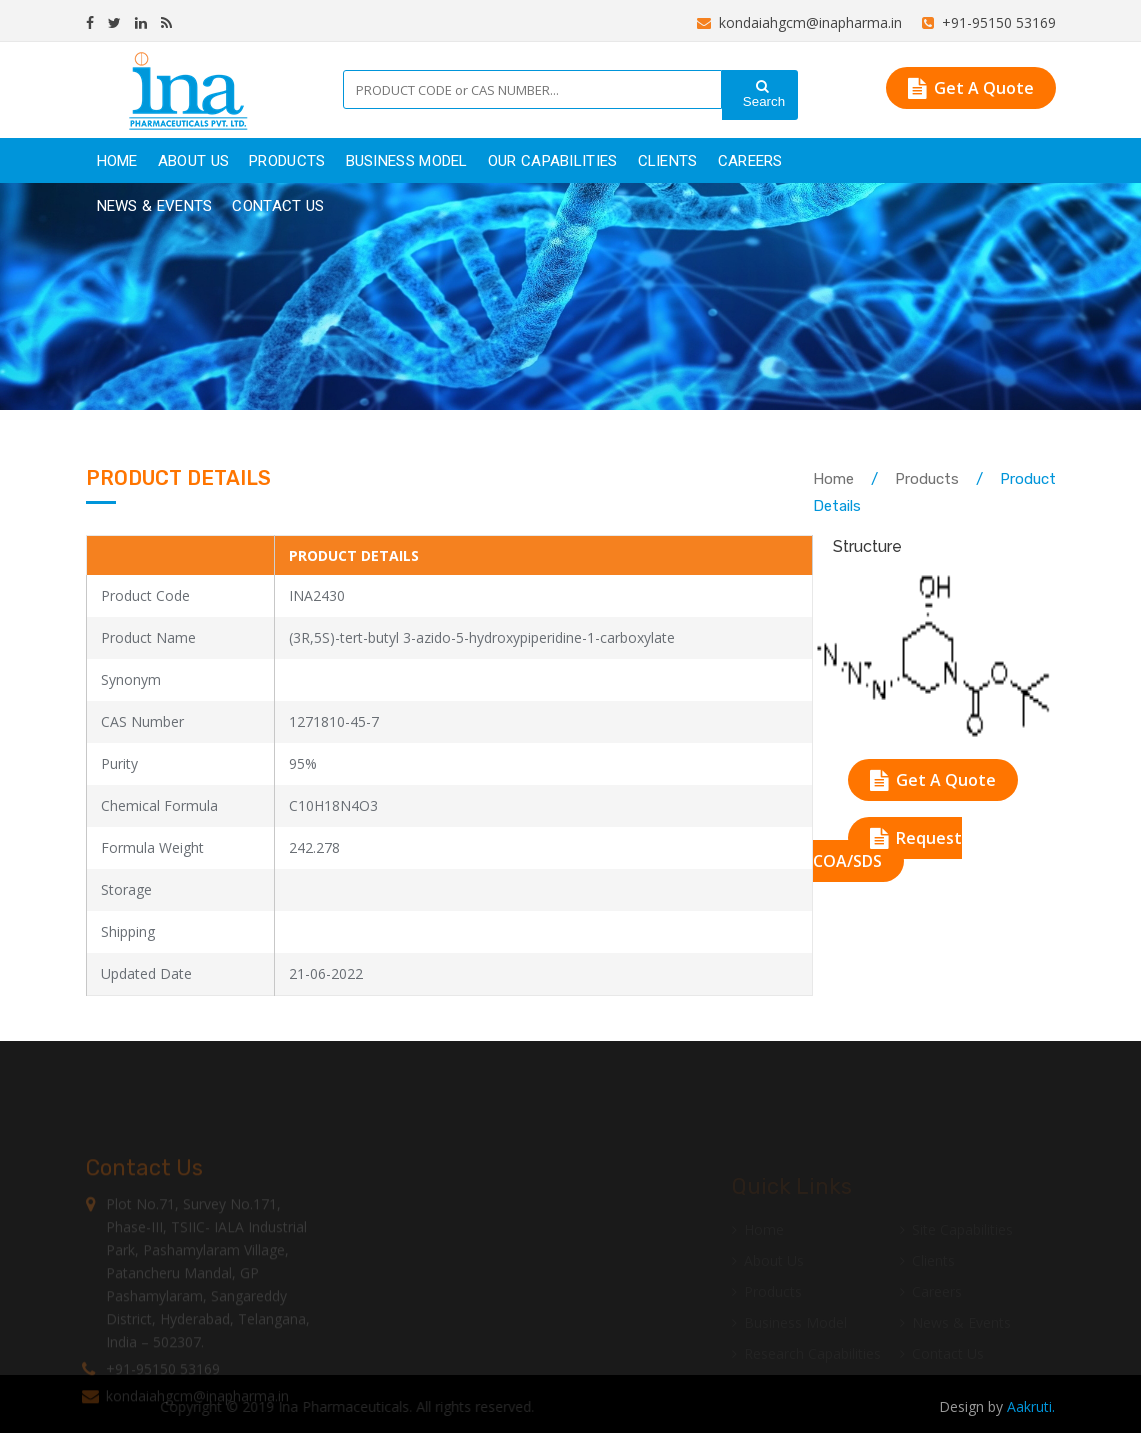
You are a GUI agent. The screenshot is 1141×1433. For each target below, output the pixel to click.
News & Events (155, 206)
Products (927, 479)
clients (668, 161)
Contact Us (278, 206)
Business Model (407, 161)
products (287, 161)
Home (117, 161)
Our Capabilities (553, 161)
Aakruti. (1031, 1406)
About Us (193, 161)
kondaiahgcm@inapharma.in (799, 22)
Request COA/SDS (887, 849)
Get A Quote (971, 88)
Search (762, 94)
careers (750, 161)
